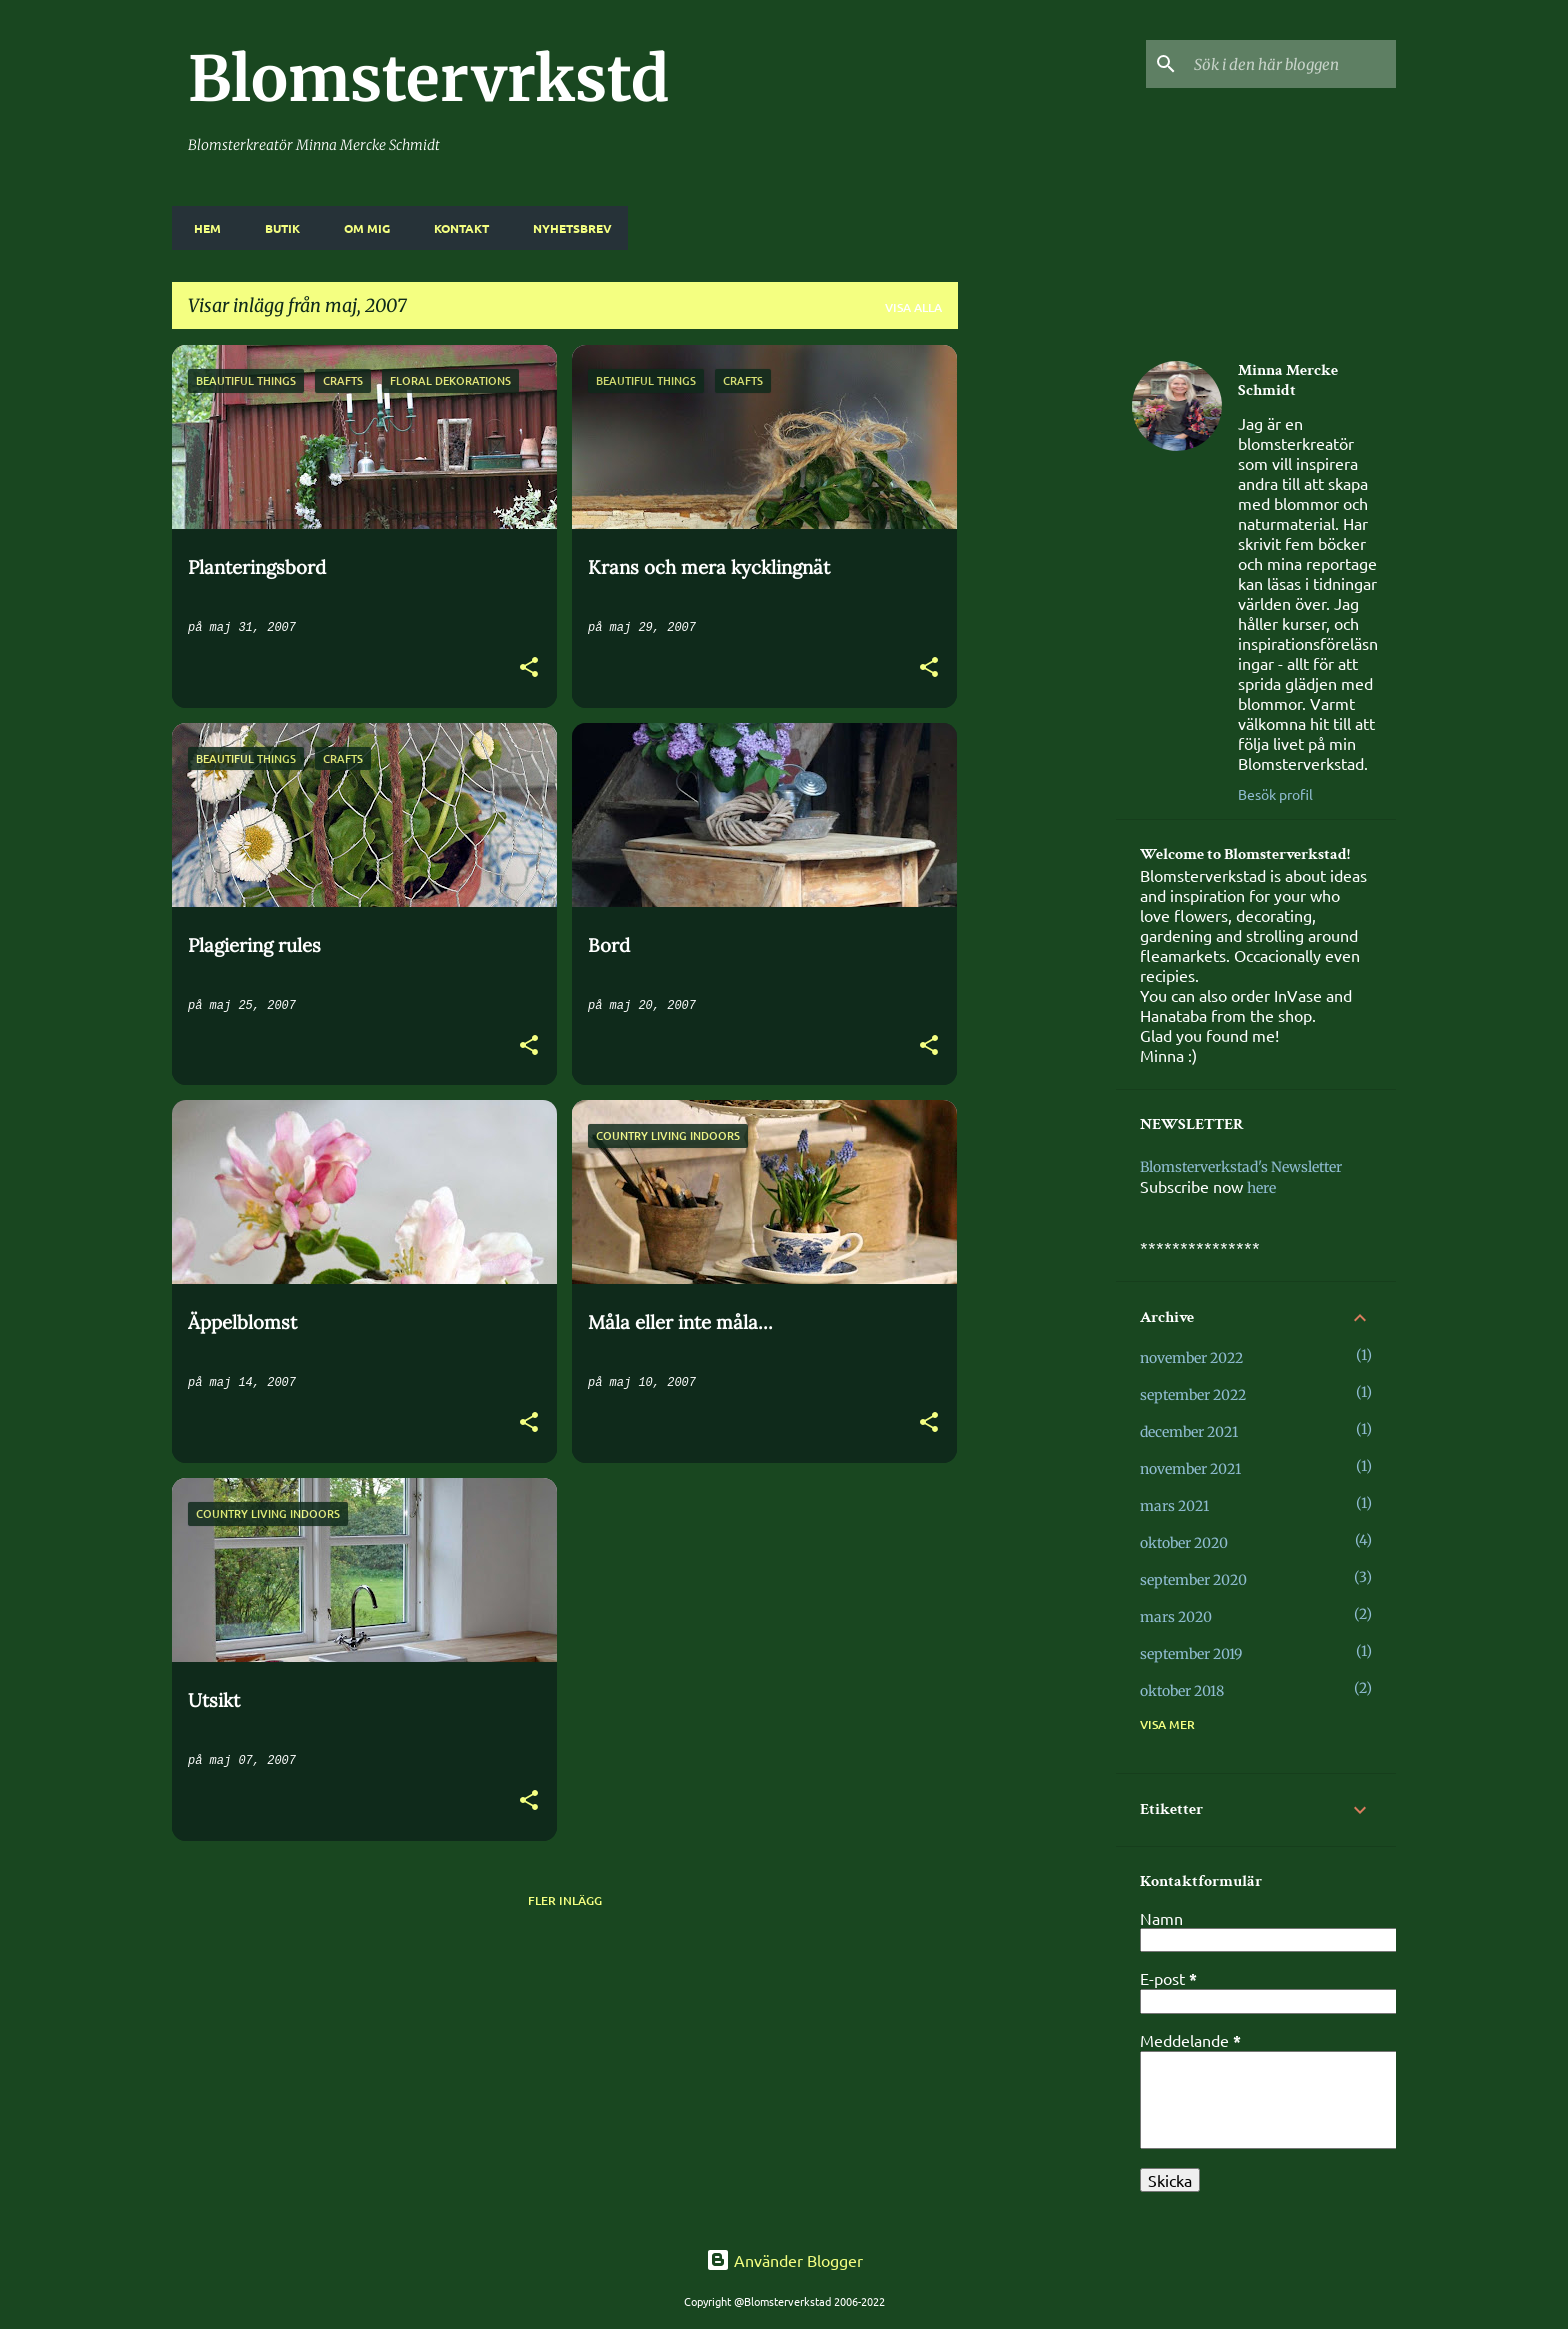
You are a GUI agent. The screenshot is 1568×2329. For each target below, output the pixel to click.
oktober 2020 (1184, 1543)
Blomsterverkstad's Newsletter (1241, 1167)
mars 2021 (1174, 1506)
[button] (529, 669)
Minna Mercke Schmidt (1288, 381)
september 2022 (1193, 1395)
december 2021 (1189, 1432)
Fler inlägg (565, 1900)
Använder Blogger (784, 2260)
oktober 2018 (1182, 1691)
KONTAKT (455, 228)
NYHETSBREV (566, 228)
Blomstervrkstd (428, 79)
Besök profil (1275, 794)
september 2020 (1193, 1580)
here (1261, 1188)
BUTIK (276, 228)
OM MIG (361, 228)
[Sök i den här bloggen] (1291, 64)
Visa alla (913, 307)
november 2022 (1191, 1358)
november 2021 (1190, 1469)
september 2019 (1191, 1654)
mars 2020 (1176, 1617)
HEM (201, 228)
